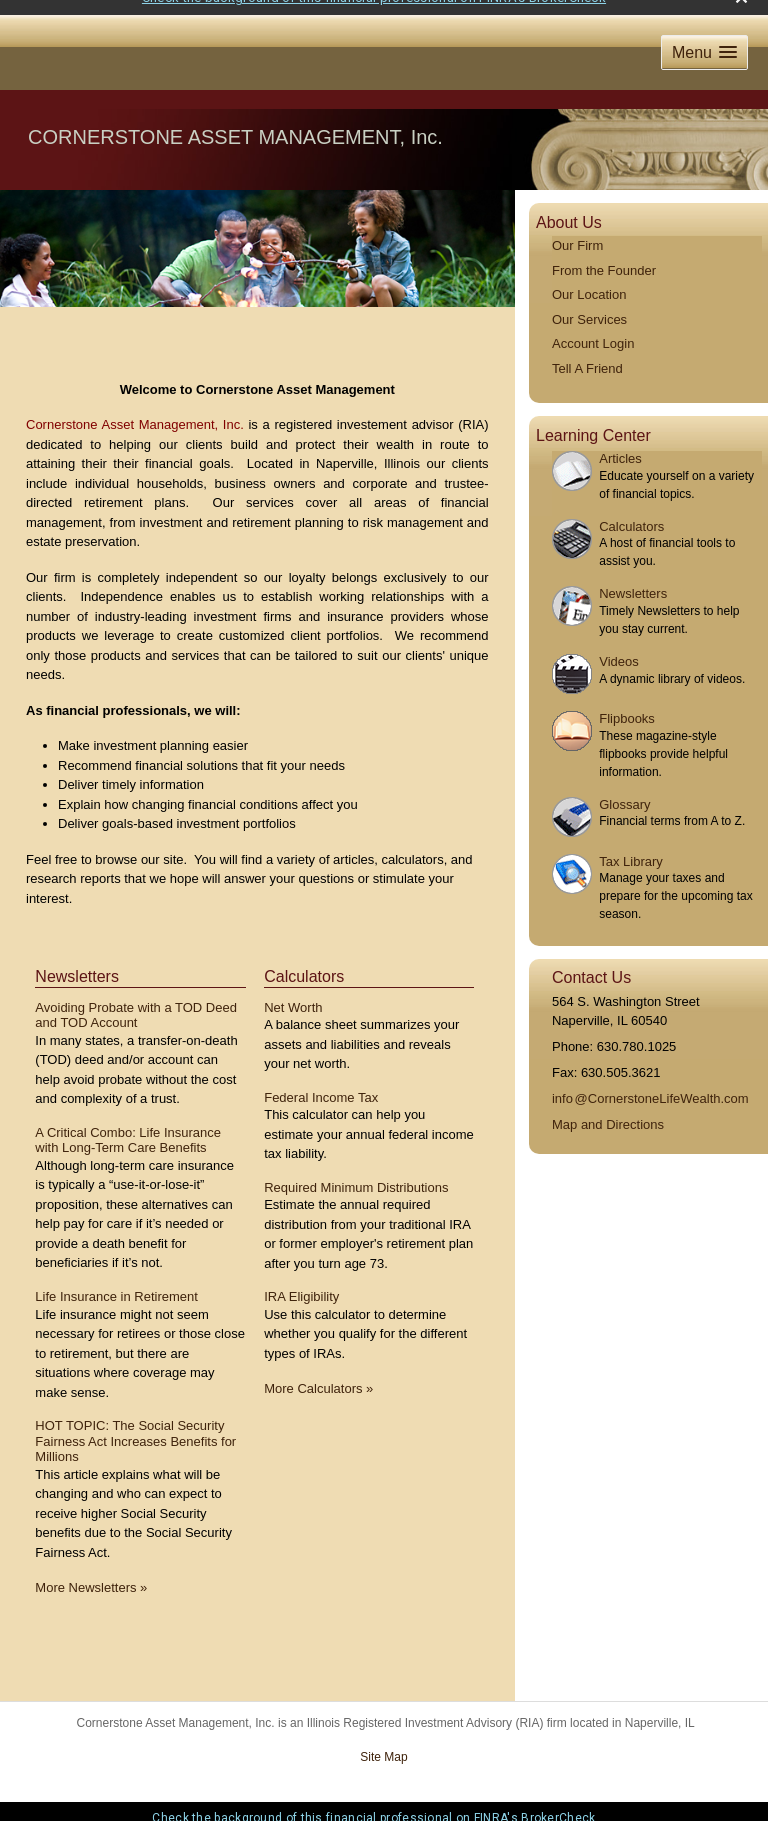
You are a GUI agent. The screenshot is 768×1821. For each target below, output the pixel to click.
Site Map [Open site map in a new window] (383, 1744)
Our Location (589, 281)
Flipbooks (627, 705)
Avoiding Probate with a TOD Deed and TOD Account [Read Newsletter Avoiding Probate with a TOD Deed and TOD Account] (136, 1001)
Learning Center (593, 421)
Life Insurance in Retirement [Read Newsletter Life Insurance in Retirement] (116, 1283)
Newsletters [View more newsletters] (77, 963)
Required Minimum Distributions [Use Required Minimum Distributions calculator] (356, 1174)
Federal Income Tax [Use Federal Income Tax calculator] (321, 1083)
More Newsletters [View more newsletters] (91, 1574)
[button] (704, 39)
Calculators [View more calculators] (304, 963)
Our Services (589, 306)
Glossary (624, 790)
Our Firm (577, 232)
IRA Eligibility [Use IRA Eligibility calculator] (301, 1283)
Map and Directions (608, 1111)
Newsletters (633, 580)
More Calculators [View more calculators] (318, 1375)
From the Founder (604, 257)
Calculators (631, 513)
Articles (620, 445)
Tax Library (631, 847)
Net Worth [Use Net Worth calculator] (293, 993)
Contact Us (591, 964)
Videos (619, 648)
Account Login (593, 330)
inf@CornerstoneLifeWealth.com (650, 1085)
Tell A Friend (587, 355)
